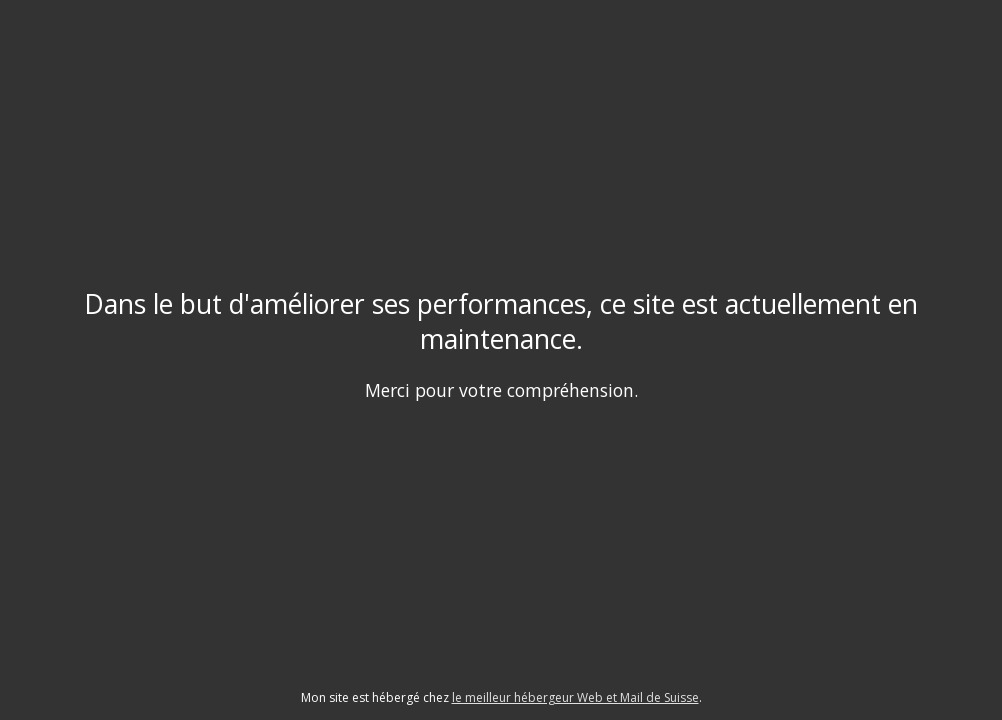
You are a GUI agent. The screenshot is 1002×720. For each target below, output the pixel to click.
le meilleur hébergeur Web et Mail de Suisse (575, 697)
